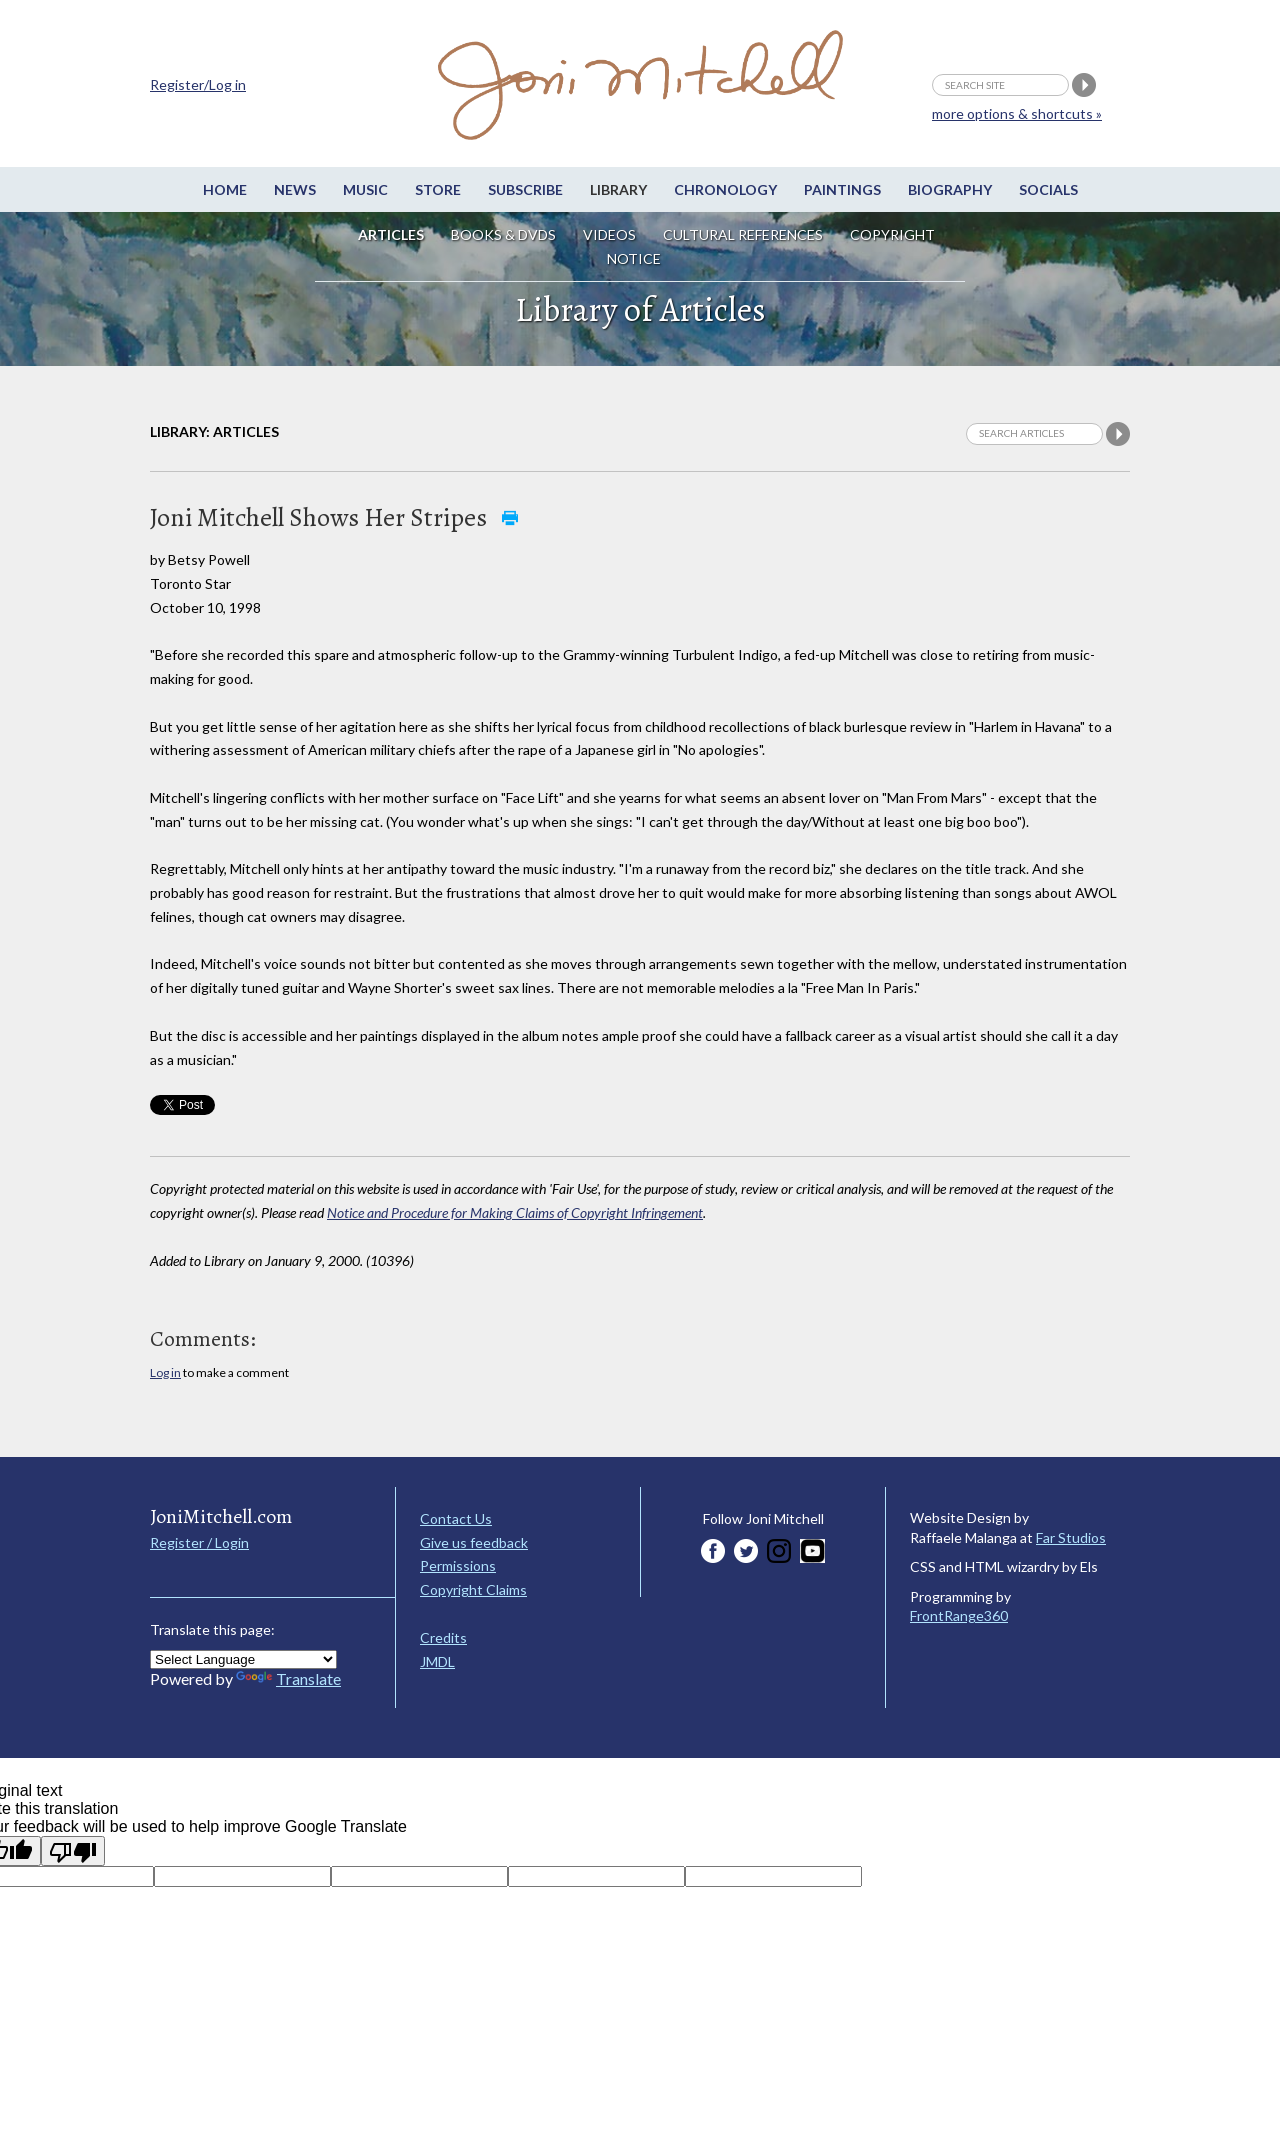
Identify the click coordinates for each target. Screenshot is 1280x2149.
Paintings (842, 189)
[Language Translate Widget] (243, 1659)
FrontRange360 (959, 1615)
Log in (165, 1372)
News (295, 189)
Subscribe (525, 189)
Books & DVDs (503, 234)
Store (438, 189)
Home (225, 189)
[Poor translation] (73, 1851)
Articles (391, 234)
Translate (288, 1678)
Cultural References (743, 234)
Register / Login (199, 1542)
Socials (1048, 189)
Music (365, 189)
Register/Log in (198, 84)
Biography (950, 189)
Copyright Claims (473, 1589)
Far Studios (1071, 1537)
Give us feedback (474, 1542)
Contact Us (456, 1518)
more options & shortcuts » (1017, 113)
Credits (443, 1637)
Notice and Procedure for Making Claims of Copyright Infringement (515, 1212)
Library (618, 189)
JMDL (437, 1661)
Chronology (725, 189)
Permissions (458, 1565)
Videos (609, 234)
